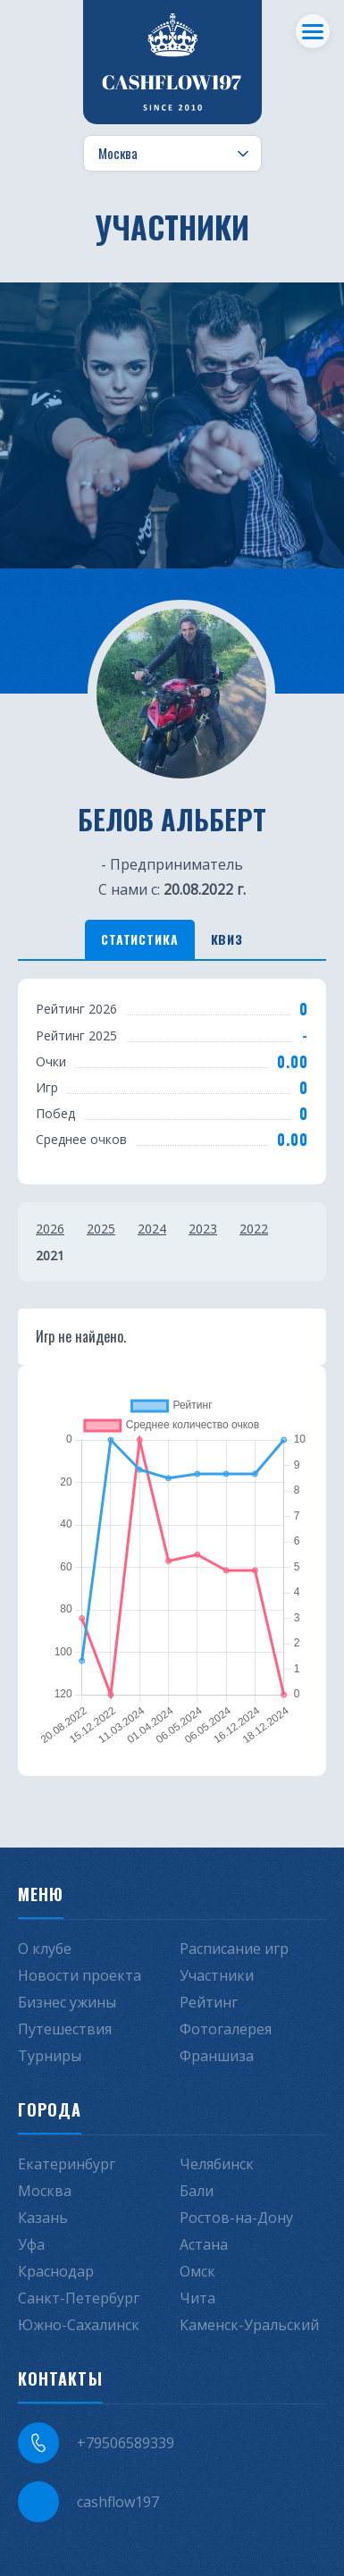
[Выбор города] (172, 154)
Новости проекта (79, 1975)
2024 (152, 1228)
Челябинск (217, 2164)
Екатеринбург (66, 2164)
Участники (217, 1975)
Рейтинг (209, 2002)
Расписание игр (234, 1948)
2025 (101, 1228)
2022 (253, 1228)
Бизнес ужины (67, 2002)
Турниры (49, 2056)
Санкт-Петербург (78, 2298)
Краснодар (56, 2271)
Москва (44, 2191)
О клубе (44, 1948)
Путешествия (65, 2029)
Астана (204, 2244)
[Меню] (313, 31)
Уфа (31, 2244)
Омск (197, 2271)
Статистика (139, 939)
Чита (197, 2298)
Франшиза (217, 2056)
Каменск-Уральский (249, 2325)
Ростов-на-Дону (236, 2217)
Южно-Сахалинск (78, 2325)
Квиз (227, 939)
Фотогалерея (226, 2029)
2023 (203, 1228)
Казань (43, 2217)
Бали (197, 2191)
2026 (50, 1228)
